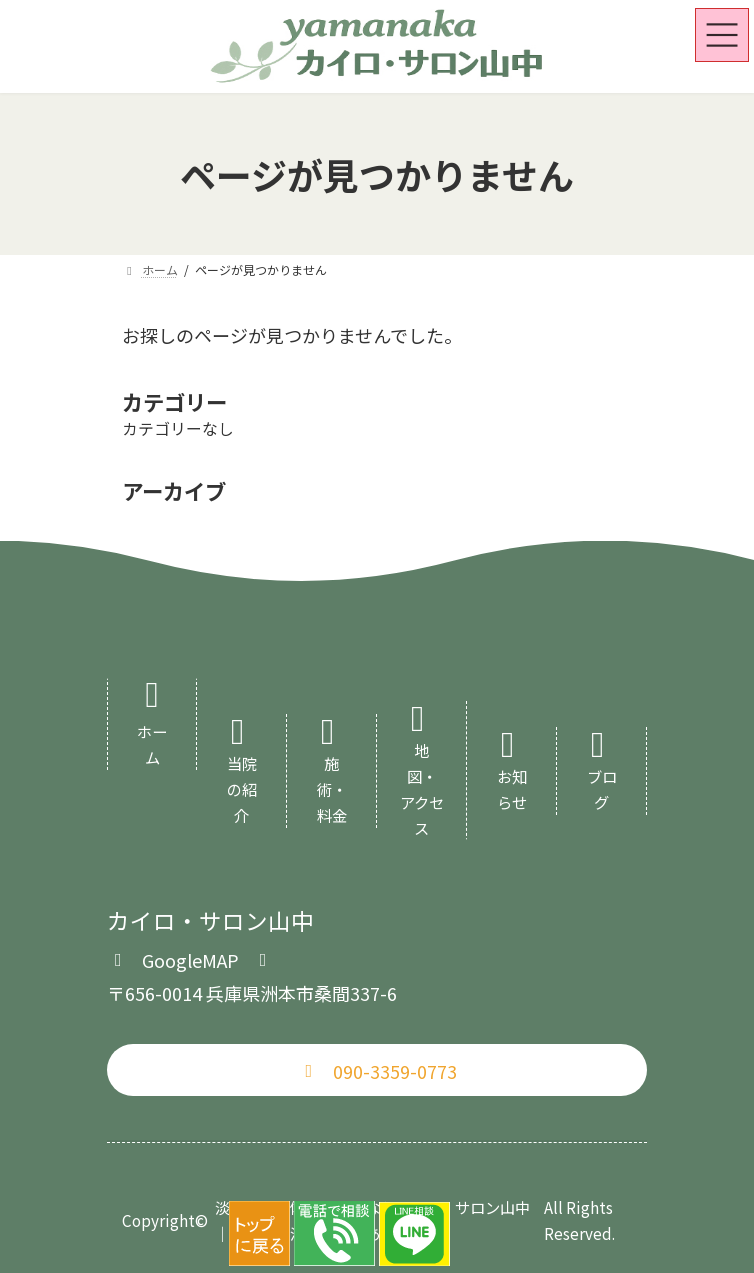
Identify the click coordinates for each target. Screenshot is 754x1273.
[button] (190, 958)
